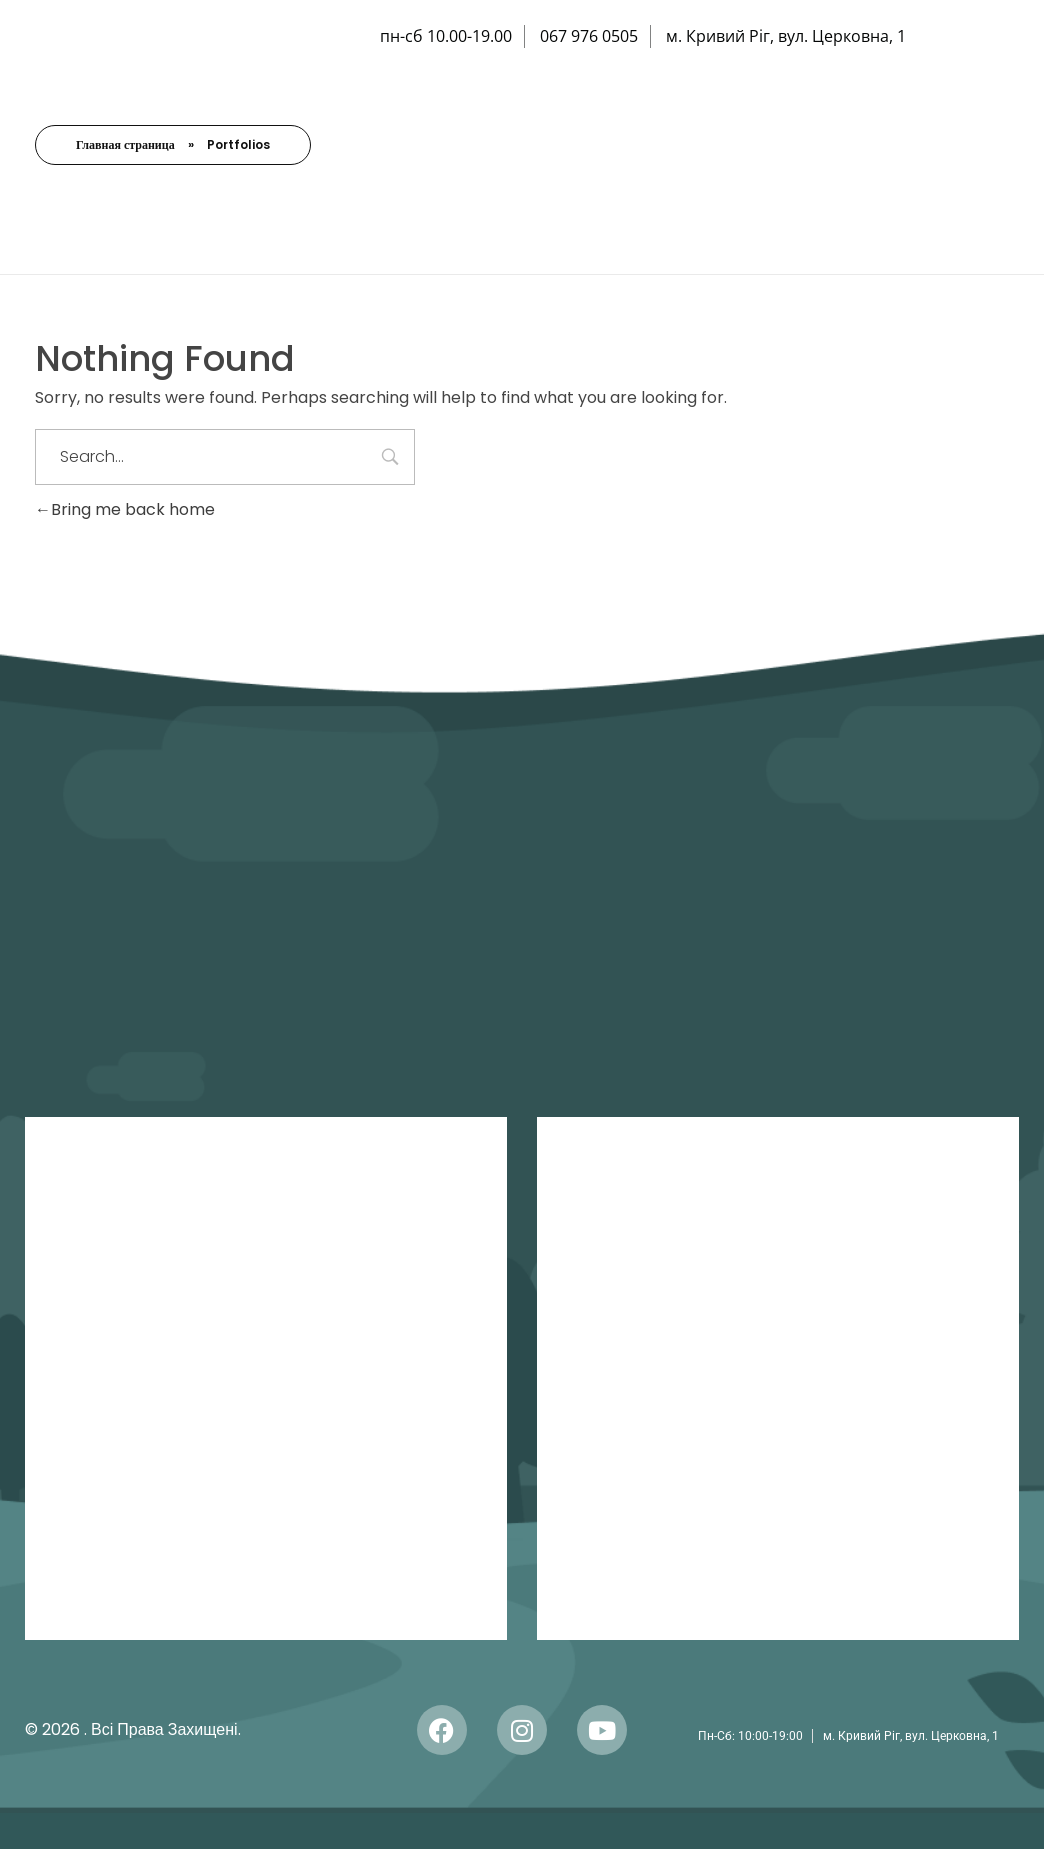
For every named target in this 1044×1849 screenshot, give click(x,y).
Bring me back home (125, 509)
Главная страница (125, 144)
